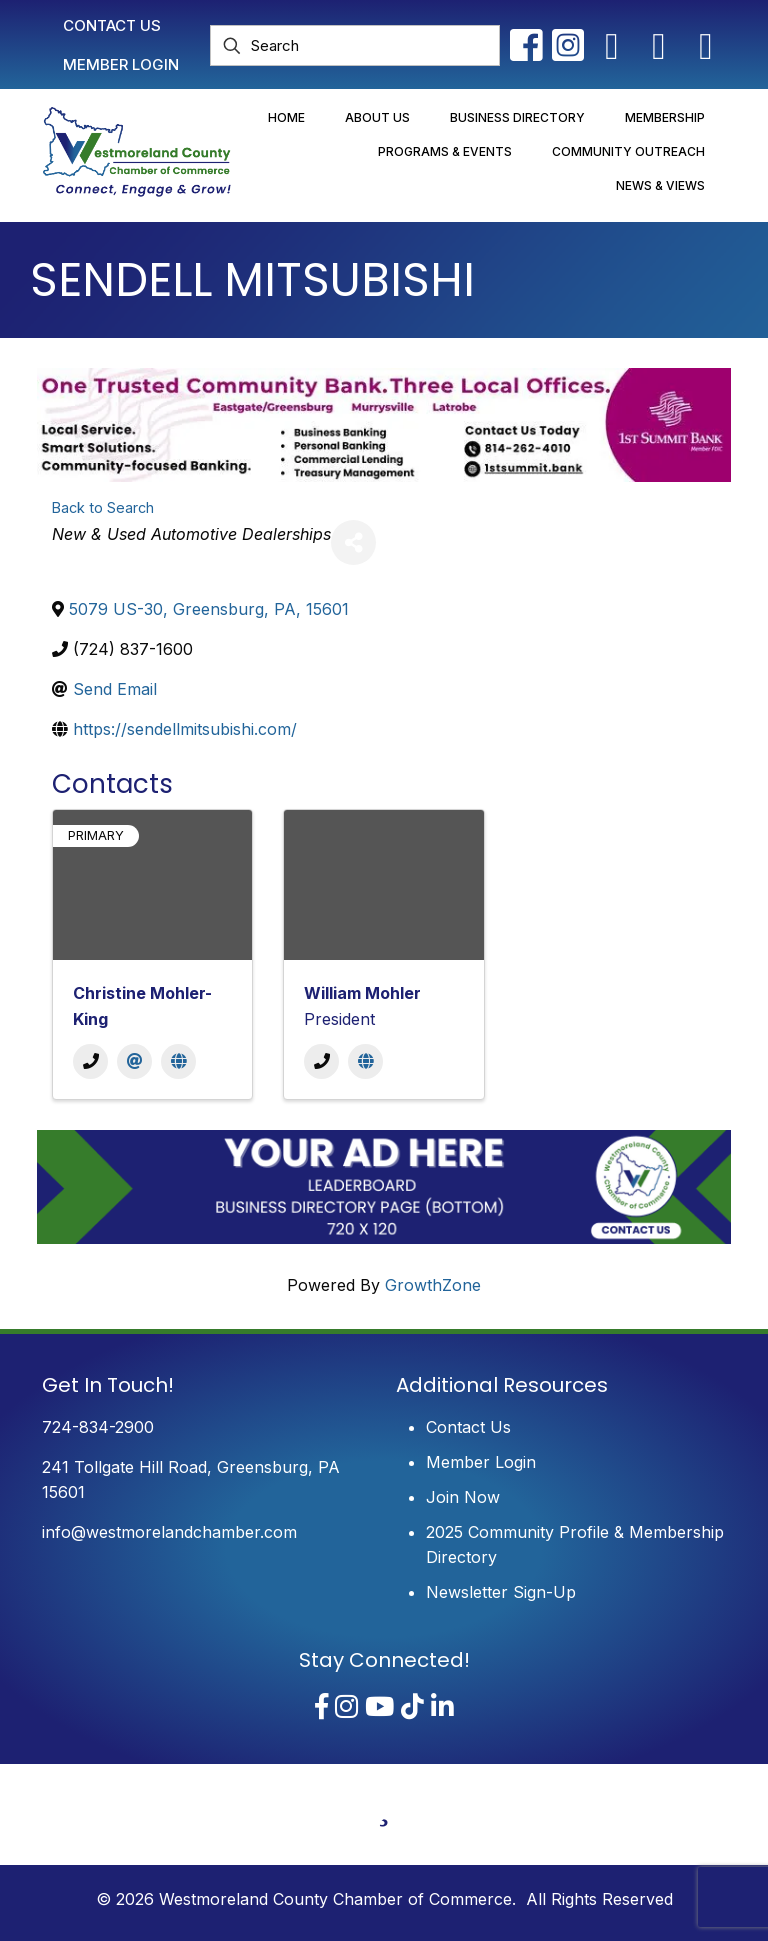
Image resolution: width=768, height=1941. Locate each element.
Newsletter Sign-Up (501, 1592)
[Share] (353, 542)
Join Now (463, 1497)
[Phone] (90, 1061)
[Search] (355, 45)
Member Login (481, 1462)
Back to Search (103, 507)
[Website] (178, 1061)
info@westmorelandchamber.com (169, 1532)
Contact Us (468, 1427)
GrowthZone (433, 1285)
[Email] (134, 1061)
